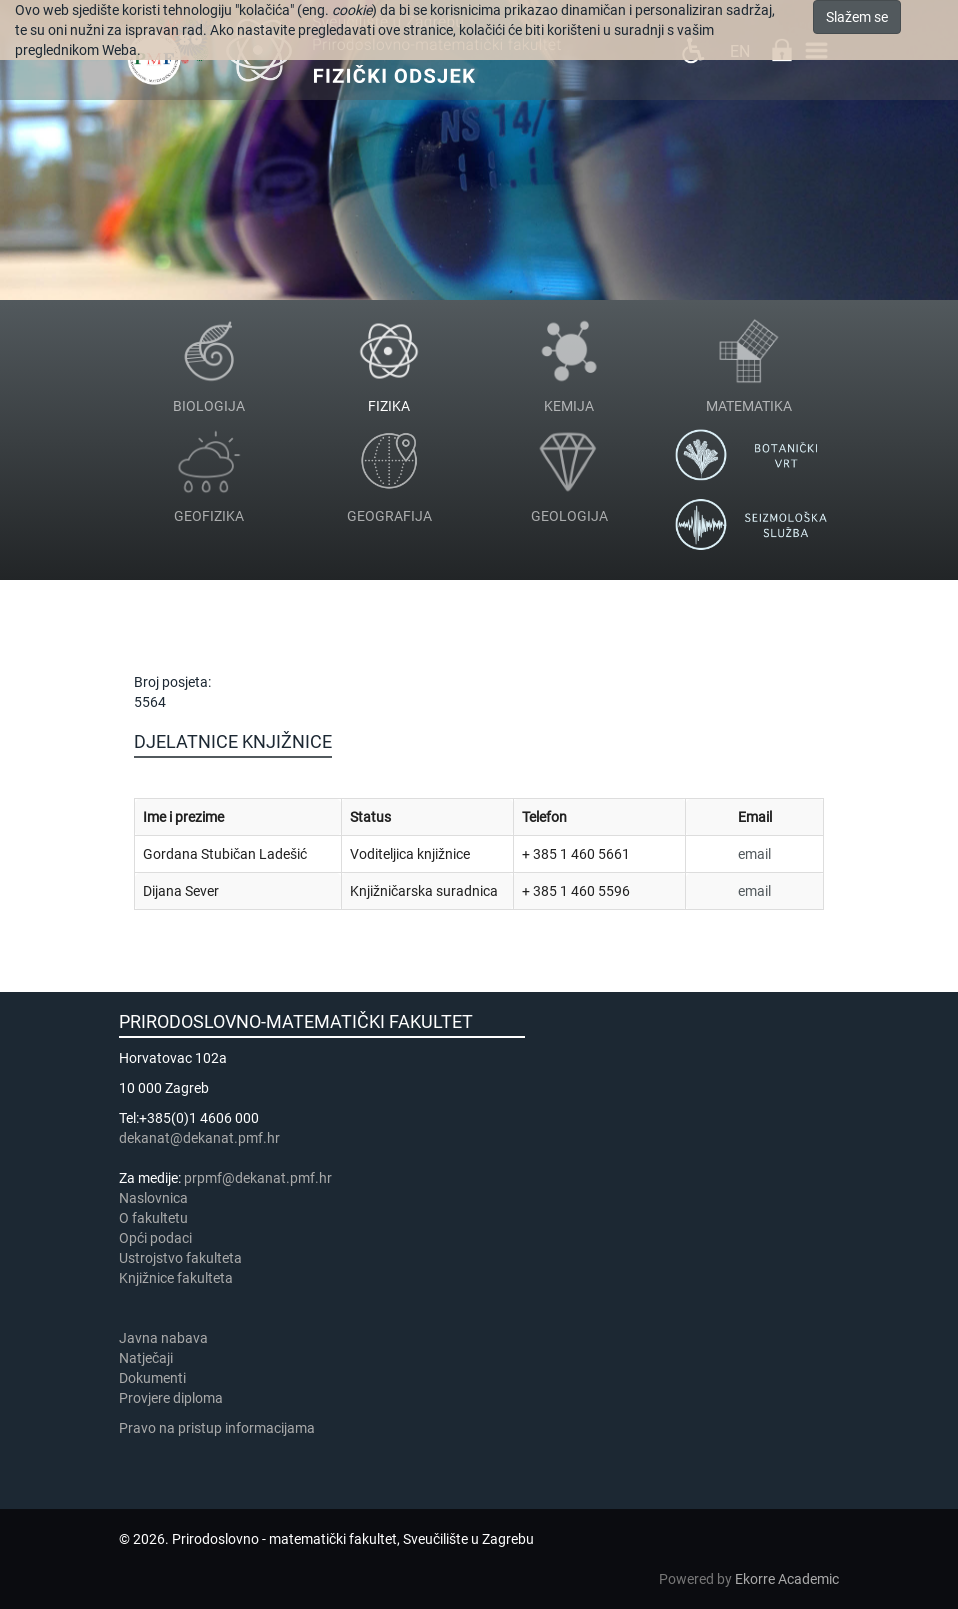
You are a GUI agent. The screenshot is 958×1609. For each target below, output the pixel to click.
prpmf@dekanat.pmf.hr (258, 1178)
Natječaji (146, 1358)
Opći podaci (155, 1238)
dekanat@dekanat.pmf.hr (199, 1138)
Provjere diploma (171, 1398)
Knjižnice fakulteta (176, 1278)
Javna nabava (163, 1338)
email (754, 854)
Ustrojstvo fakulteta (180, 1258)
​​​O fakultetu (153, 1218)
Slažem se (857, 17)
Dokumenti (152, 1378)
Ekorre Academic (787, 1579)
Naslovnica (153, 1198)
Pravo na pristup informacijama (220, 1428)
